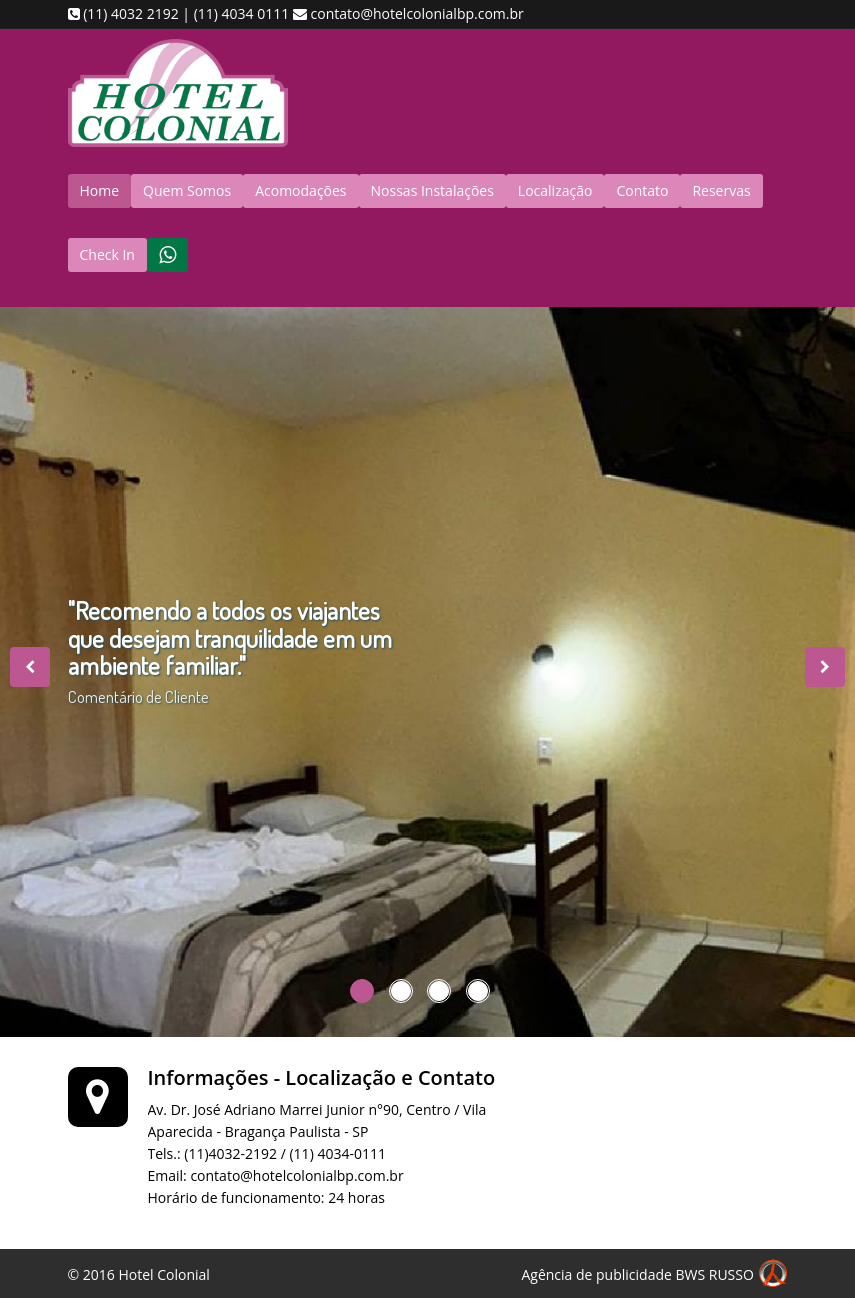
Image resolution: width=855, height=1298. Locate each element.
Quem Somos (187, 190)
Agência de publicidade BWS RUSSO (654, 1276)
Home (100, 190)
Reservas (721, 190)
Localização (555, 190)
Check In (107, 254)
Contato (642, 190)
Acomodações (300, 190)
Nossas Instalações (432, 190)
